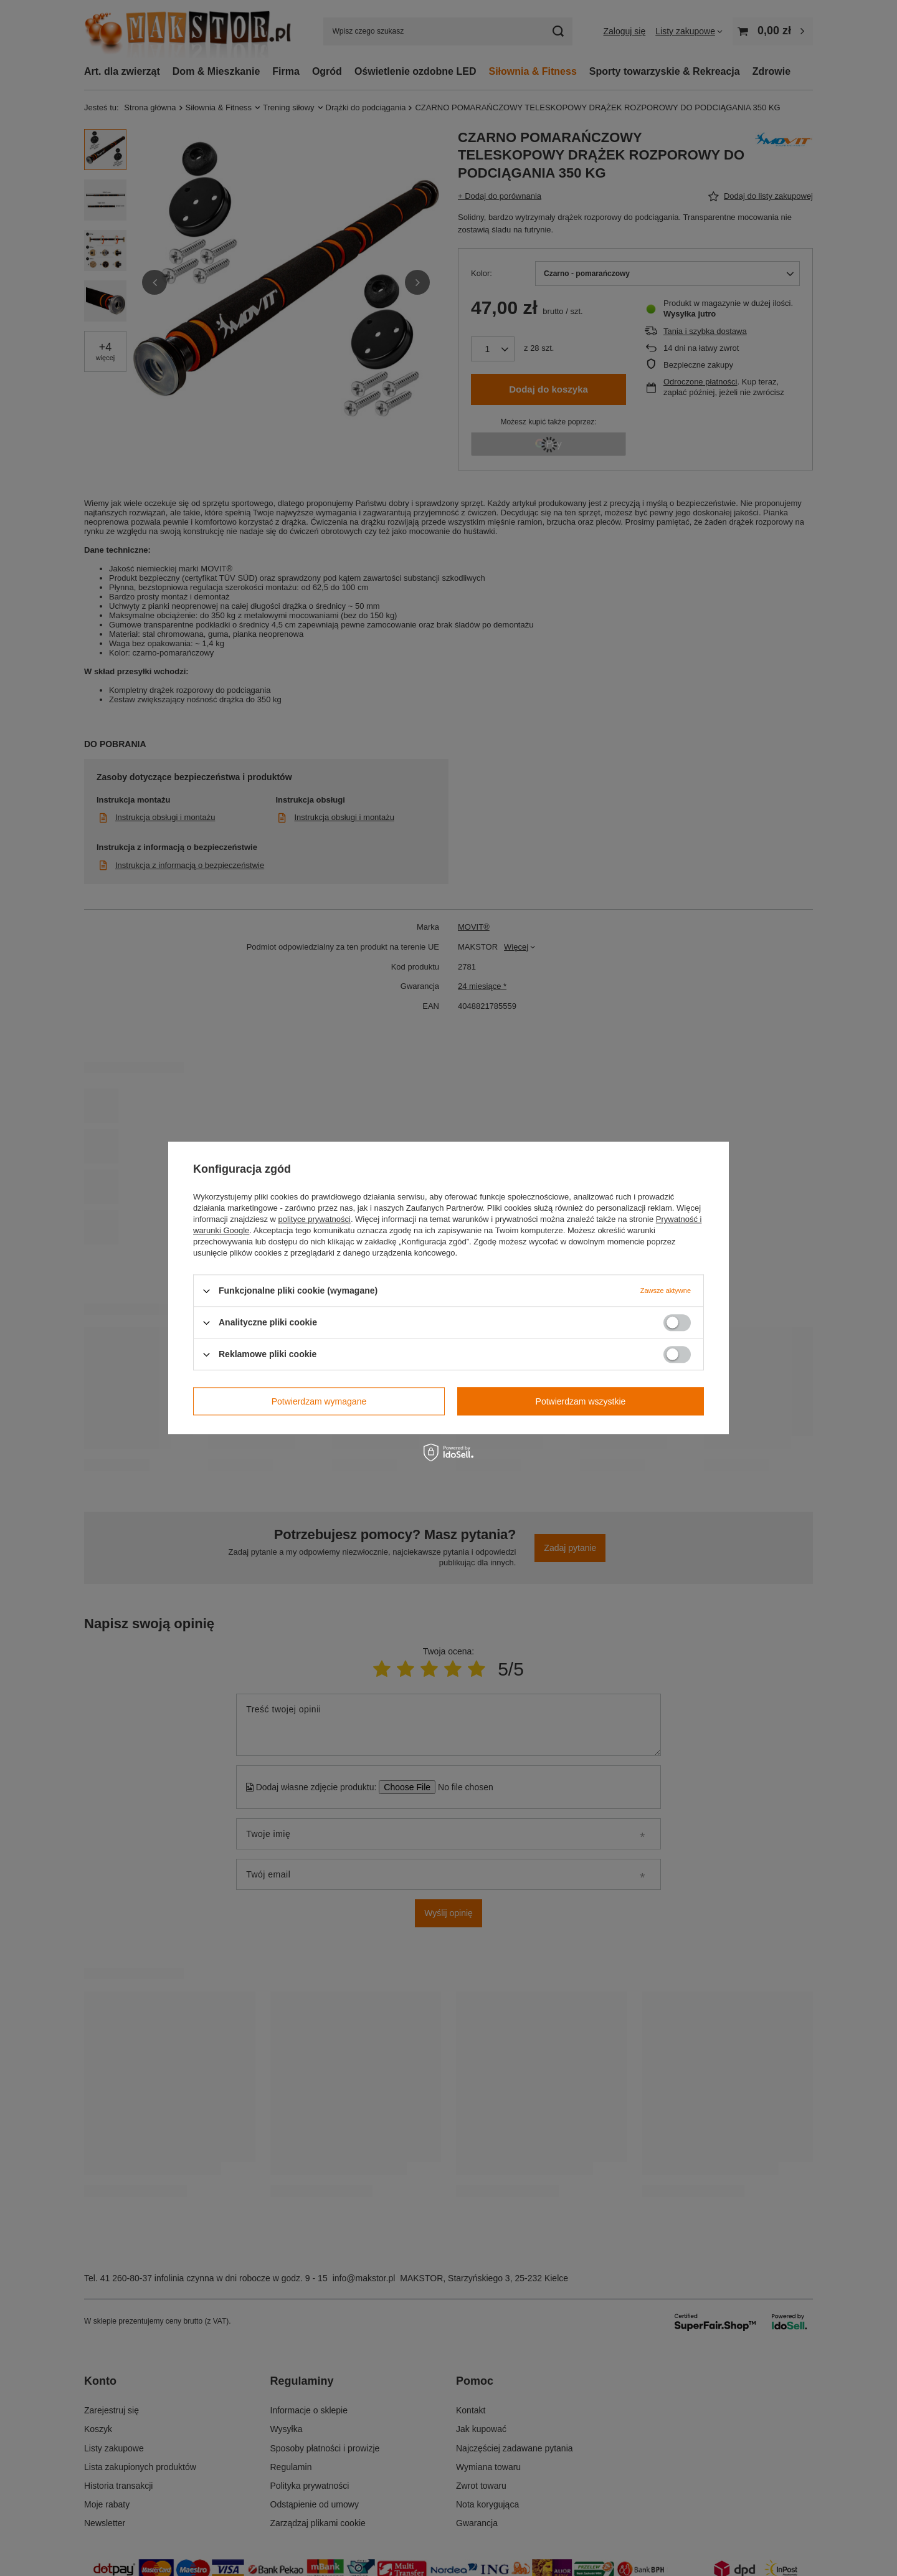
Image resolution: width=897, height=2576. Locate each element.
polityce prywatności (314, 1219)
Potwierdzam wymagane (319, 1401)
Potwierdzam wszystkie (581, 1401)
